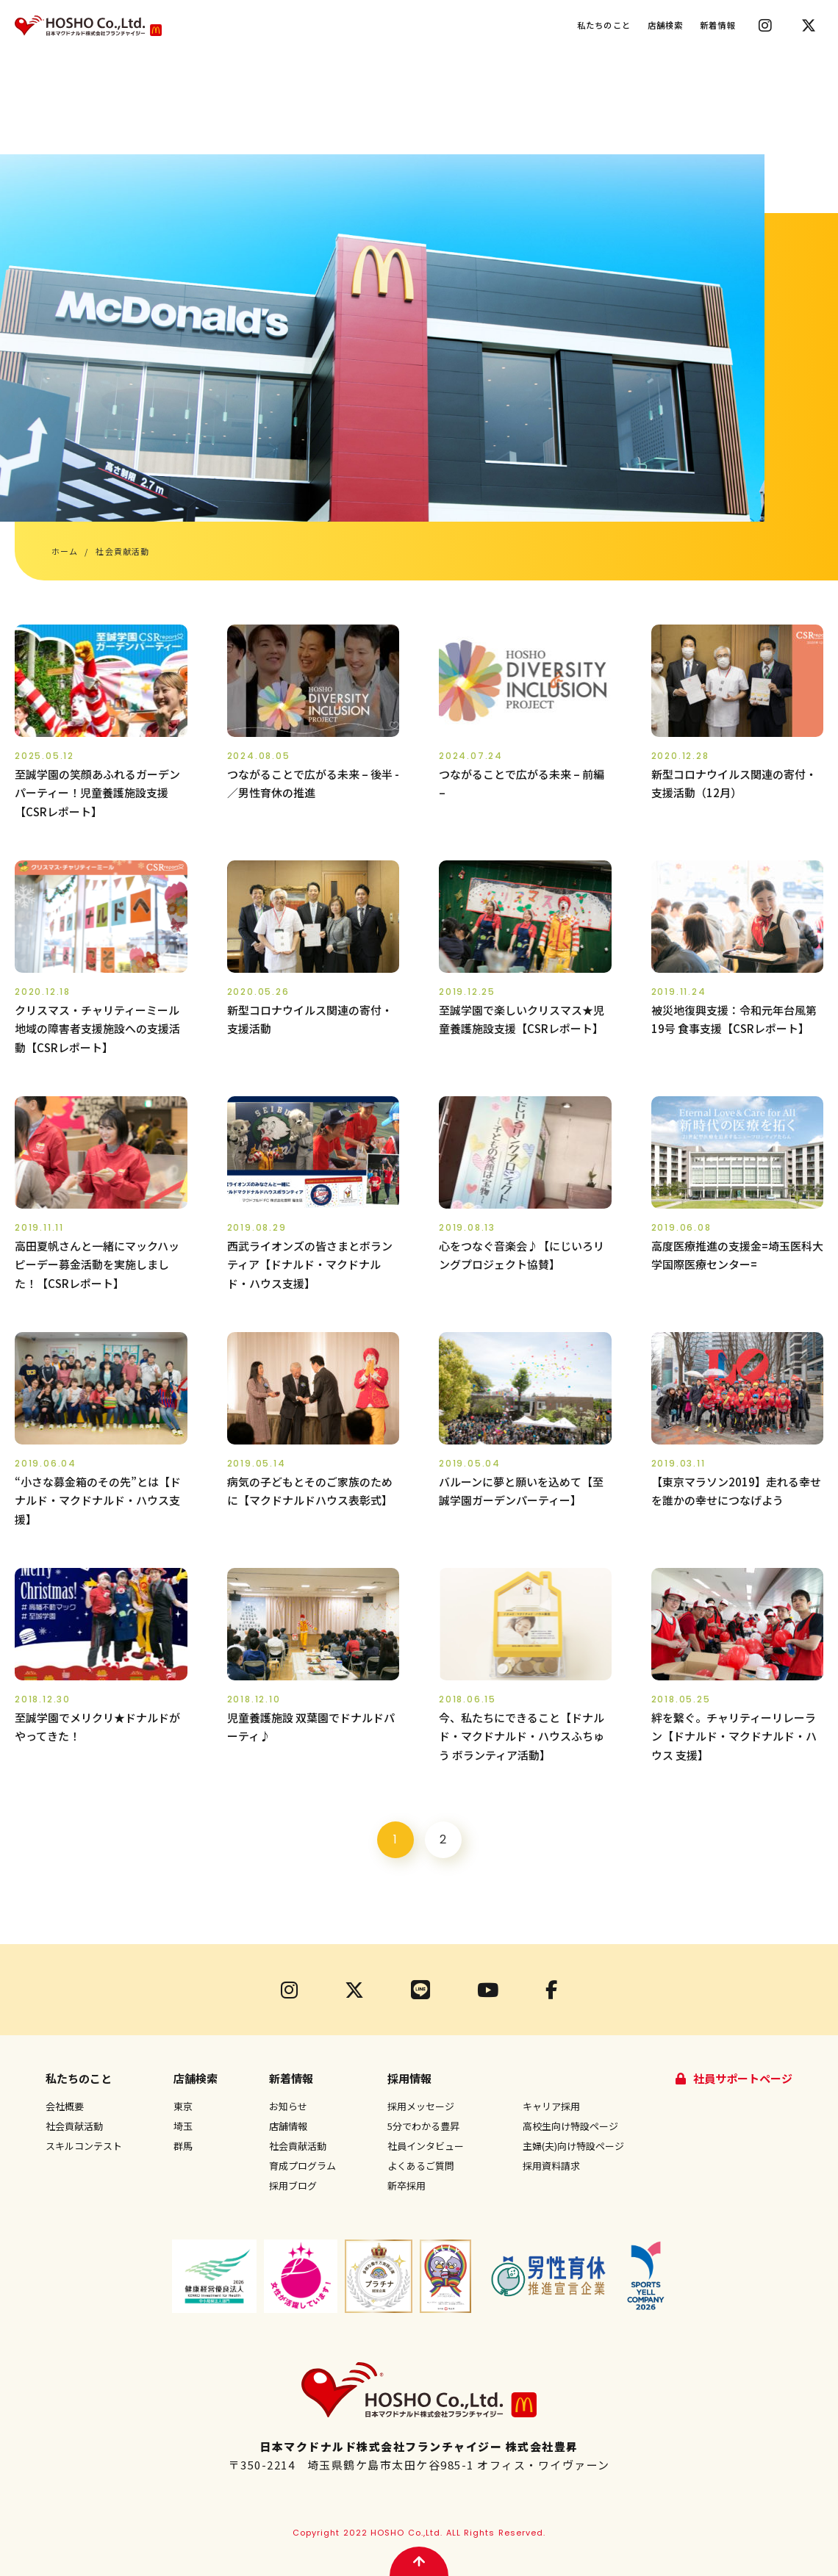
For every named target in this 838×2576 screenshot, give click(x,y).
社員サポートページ (742, 2078)
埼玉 (183, 2126)
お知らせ (288, 2106)
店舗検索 (666, 25)
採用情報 (409, 2078)
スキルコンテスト (84, 2146)
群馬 (183, 2146)
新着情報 (718, 25)
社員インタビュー (425, 2146)
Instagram (765, 25)
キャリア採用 (551, 2106)
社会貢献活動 (74, 2126)
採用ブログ (293, 2185)
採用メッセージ (420, 2106)
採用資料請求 (551, 2166)
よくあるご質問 (420, 2166)
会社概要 (65, 2106)
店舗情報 (288, 2126)
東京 (183, 2106)
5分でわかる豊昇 (423, 2126)
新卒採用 (406, 2185)
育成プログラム (302, 2166)
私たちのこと (604, 25)
